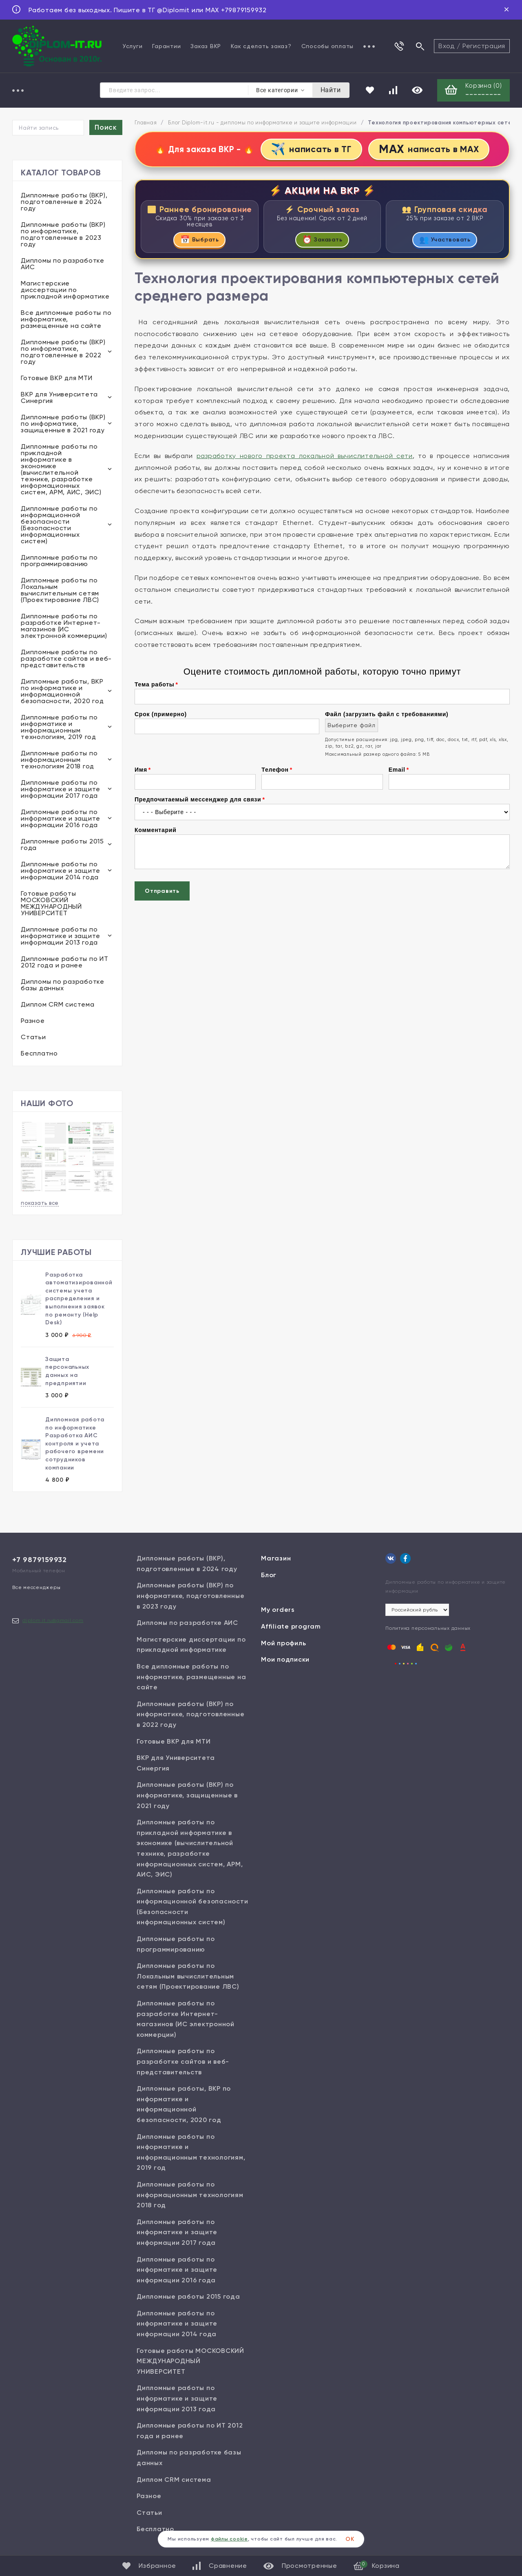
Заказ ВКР (205, 46)
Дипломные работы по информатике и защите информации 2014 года (60, 871)
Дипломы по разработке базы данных (62, 985)
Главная (146, 123)
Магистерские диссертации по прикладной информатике (65, 290)
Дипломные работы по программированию (59, 561)
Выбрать (199, 241)
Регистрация (483, 46)
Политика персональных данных (428, 1629)
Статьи (33, 1038)
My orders (278, 1610)
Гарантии (166, 46)
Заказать (322, 241)
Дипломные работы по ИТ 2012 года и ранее (64, 963)
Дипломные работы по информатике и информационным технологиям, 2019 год (59, 727)
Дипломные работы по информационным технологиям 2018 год (59, 760)
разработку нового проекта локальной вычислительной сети (305, 457)
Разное (33, 1021)
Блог (268, 1575)
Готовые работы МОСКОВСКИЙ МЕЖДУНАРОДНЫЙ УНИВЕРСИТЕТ (51, 904)
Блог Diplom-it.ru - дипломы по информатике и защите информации (262, 123)
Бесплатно (39, 1054)
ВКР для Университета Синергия (59, 398)
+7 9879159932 (39, 1560)
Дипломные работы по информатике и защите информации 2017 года (60, 789)
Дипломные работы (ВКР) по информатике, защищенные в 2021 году (63, 424)
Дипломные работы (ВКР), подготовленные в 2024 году (64, 202)
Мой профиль (283, 1643)
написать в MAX (430, 150)
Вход (446, 46)
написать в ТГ (310, 150)
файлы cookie (229, 2539)
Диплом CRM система (58, 1005)
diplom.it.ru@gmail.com (53, 1621)
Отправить (162, 892)
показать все (40, 1203)
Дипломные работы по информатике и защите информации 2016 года (60, 819)
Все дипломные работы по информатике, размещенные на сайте (66, 320)
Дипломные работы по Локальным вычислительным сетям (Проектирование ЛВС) (60, 590)
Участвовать (445, 241)
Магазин (276, 1559)
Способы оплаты (327, 46)
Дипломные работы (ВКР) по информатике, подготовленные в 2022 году (63, 352)
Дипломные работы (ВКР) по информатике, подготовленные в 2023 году (63, 235)
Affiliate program (291, 1627)
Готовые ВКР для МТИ (56, 379)
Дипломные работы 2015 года (62, 845)
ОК (349, 2539)
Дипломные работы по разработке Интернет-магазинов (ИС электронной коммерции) (64, 626)
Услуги (133, 46)
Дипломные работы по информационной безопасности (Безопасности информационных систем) (59, 525)
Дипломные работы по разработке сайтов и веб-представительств (66, 659)
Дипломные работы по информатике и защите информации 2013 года (60, 936)
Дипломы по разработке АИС (62, 264)
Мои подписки (285, 1660)
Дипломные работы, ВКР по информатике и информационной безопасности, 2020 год (62, 692)
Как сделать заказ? (261, 46)
